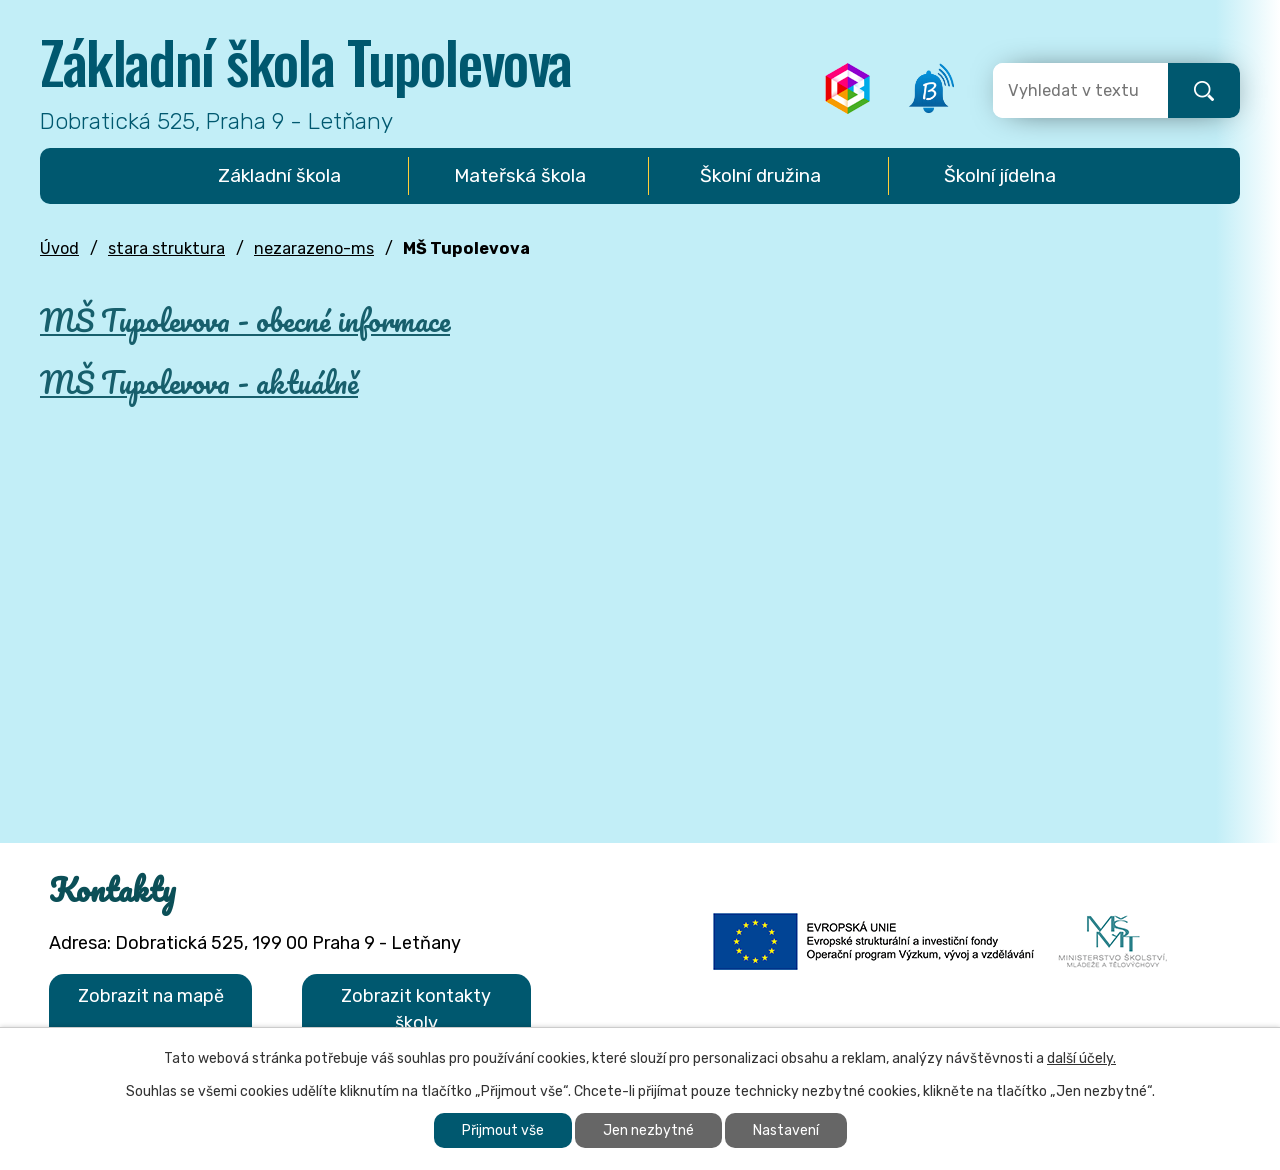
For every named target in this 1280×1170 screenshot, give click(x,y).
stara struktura (166, 248)
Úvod (59, 248)
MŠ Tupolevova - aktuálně (199, 382)
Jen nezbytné (648, 1130)
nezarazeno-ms (314, 248)
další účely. (1081, 1058)
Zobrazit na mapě (151, 996)
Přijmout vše (503, 1130)
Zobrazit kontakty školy (416, 1009)
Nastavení (786, 1130)
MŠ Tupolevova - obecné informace (245, 320)
